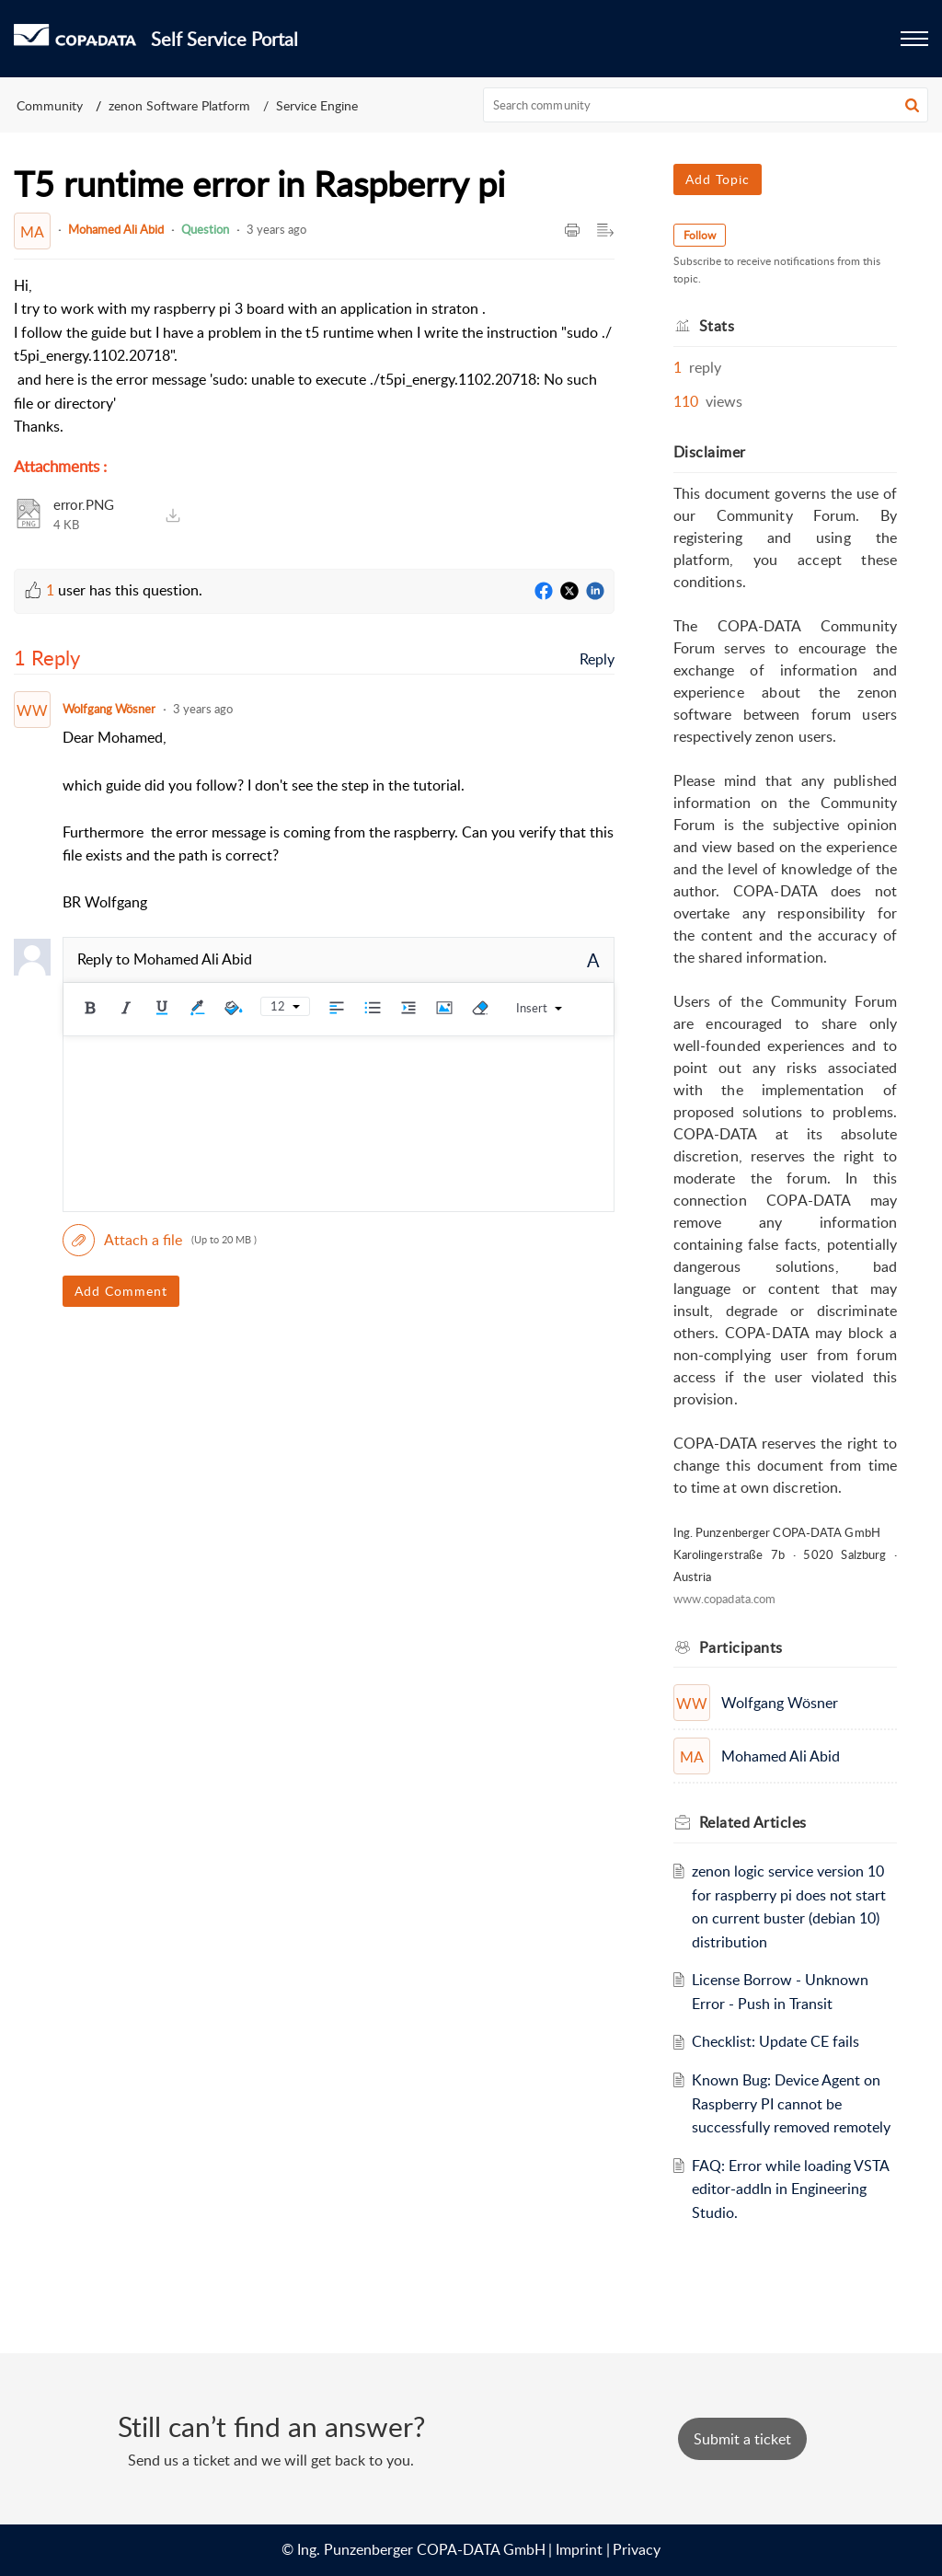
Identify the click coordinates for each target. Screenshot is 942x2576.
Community (50, 105)
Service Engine (317, 105)
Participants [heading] (741, 1647)
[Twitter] (569, 592)
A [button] (593, 960)
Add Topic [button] (717, 179)
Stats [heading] (717, 326)
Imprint (579, 2549)
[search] (706, 104)
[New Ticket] (742, 2439)
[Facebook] (543, 592)
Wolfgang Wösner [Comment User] (109, 708)
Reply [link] (597, 659)
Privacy (637, 2549)
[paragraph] (314, 356)
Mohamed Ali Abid (116, 229)
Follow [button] (700, 235)
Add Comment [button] (121, 1291)
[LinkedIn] (595, 592)
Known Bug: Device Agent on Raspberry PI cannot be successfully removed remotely (791, 2103)
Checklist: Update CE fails (775, 2041)
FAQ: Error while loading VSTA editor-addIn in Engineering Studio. (790, 2189)
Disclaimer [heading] (709, 452)
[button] (912, 105)
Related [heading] (753, 1822)
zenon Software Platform (179, 105)
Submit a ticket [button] (742, 2439)
